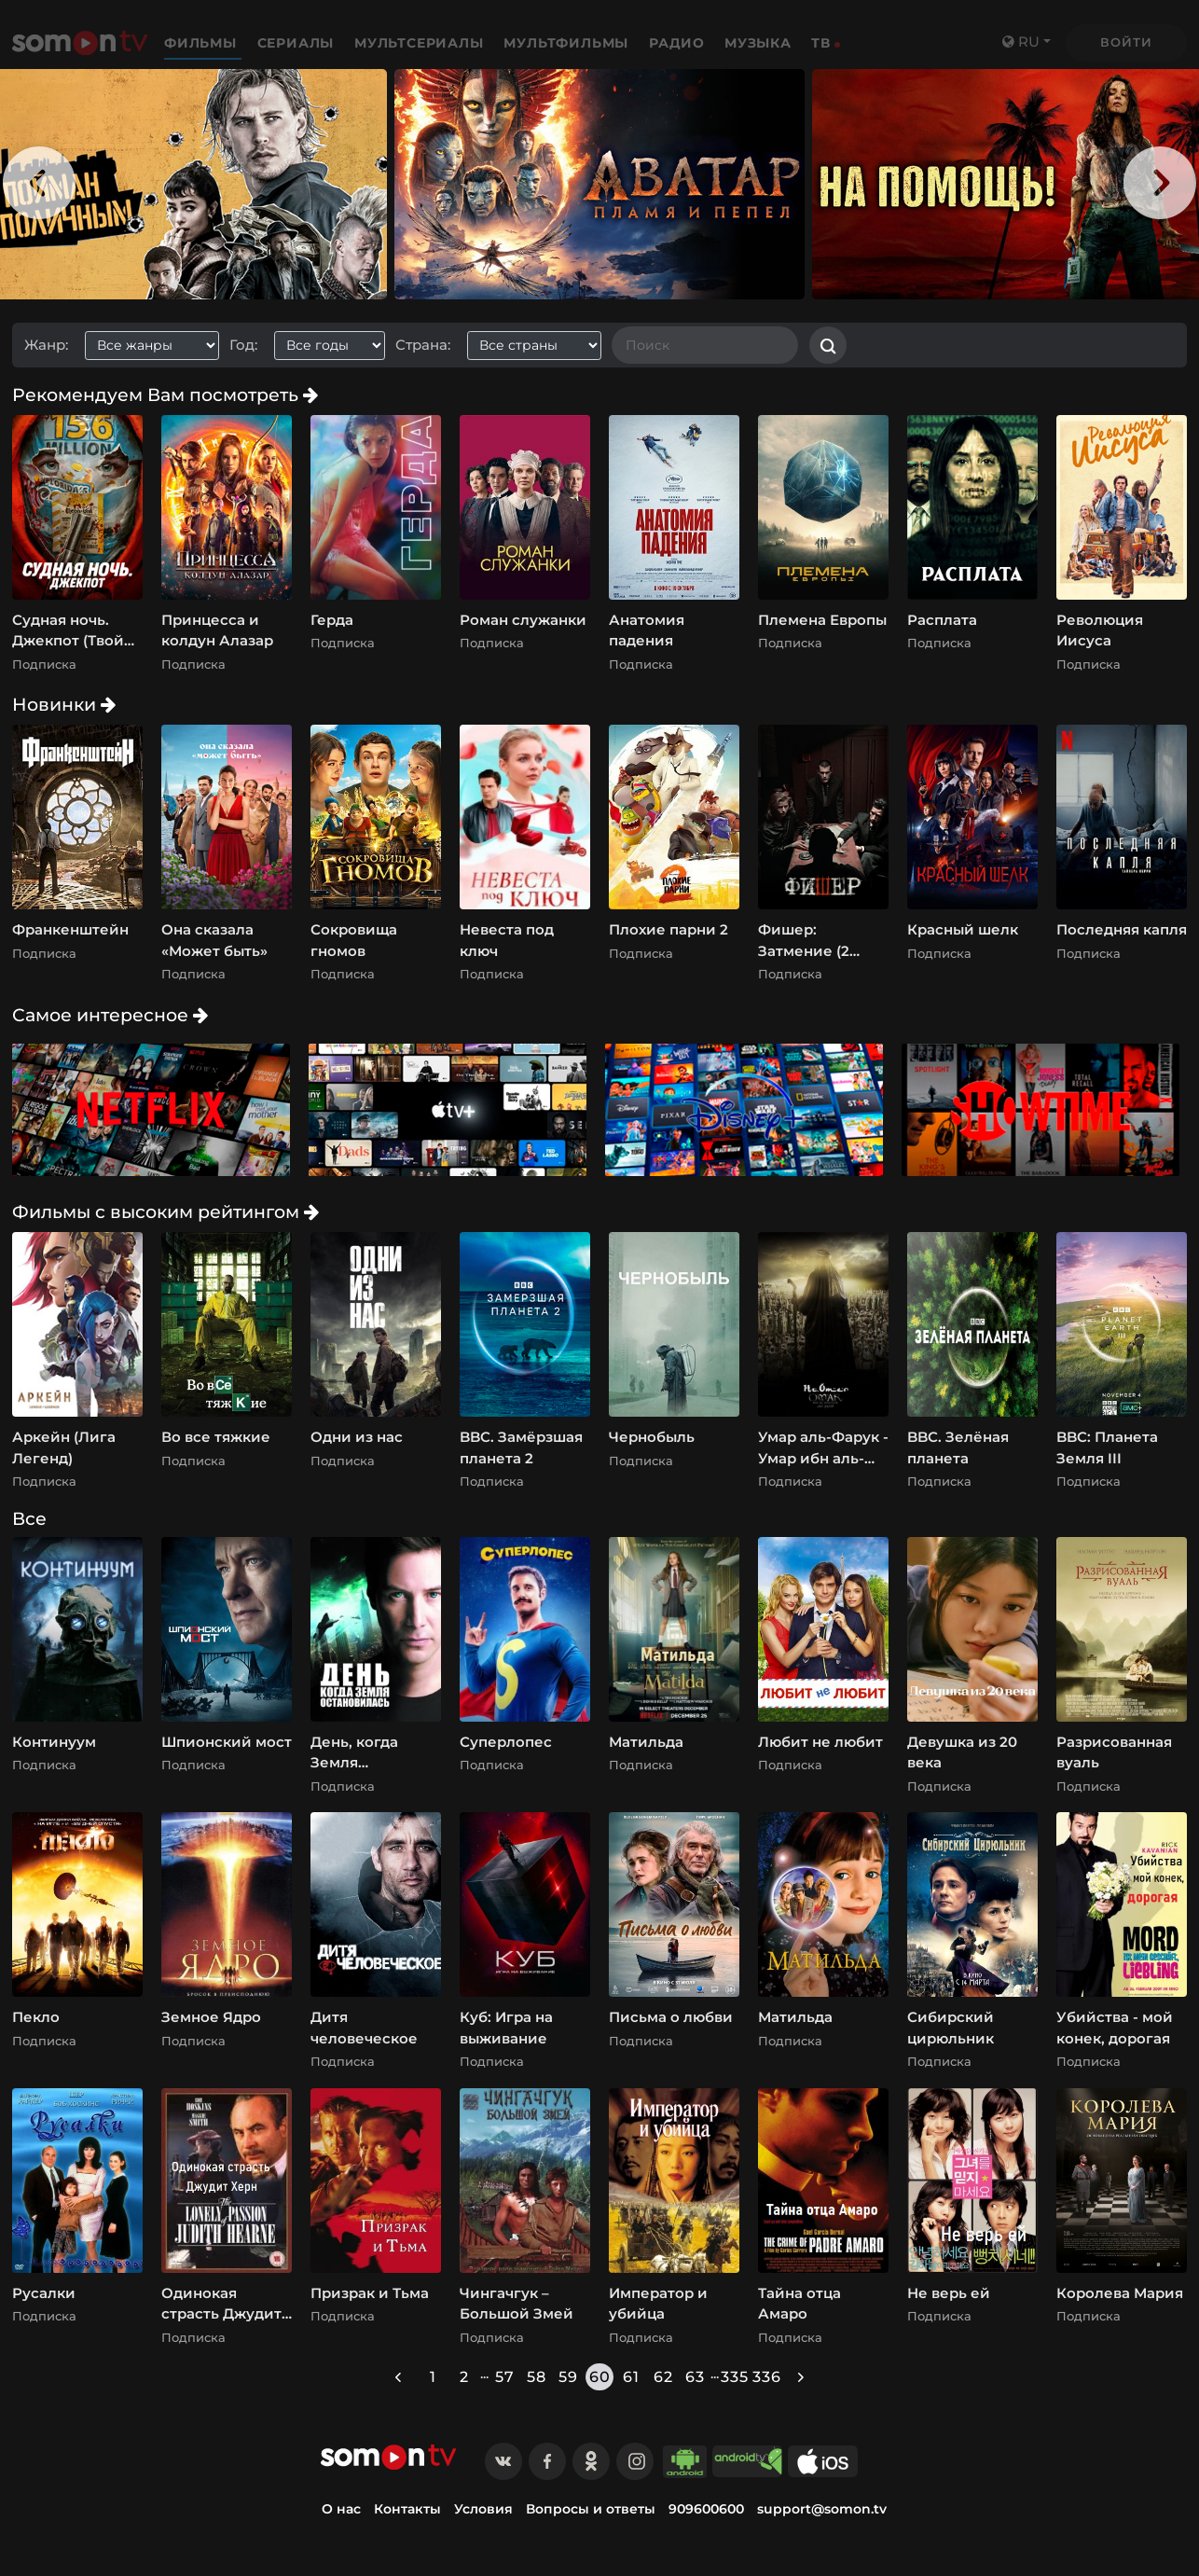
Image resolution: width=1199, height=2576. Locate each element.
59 (568, 2377)
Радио (677, 42)
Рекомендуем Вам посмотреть (165, 394)
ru (1021, 41)
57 (505, 2377)
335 (735, 2377)
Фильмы (202, 42)
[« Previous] (398, 2377)
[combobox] (159, 345)
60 (600, 2377)
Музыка (758, 42)
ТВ (821, 42)
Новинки (64, 704)
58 (536, 2377)
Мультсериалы (421, 42)
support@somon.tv (822, 2508)
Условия (483, 2508)
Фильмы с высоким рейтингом (165, 1211)
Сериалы (297, 42)
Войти (1125, 42)
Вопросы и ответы (590, 2508)
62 (663, 2377)
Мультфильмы (568, 42)
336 (766, 2377)
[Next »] (801, 2377)
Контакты (407, 2508)
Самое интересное (110, 1015)
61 (631, 2377)
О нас (341, 2508)
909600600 (706, 2508)
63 (695, 2377)
